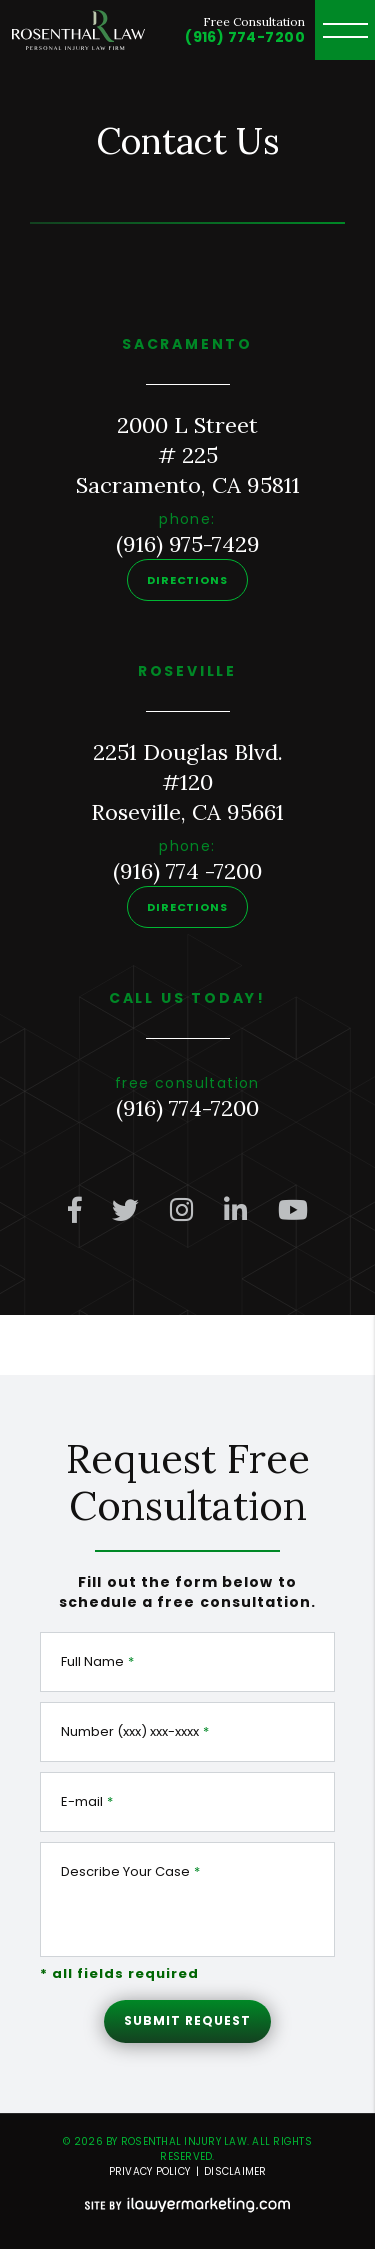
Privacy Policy (150, 2171)
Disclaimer (235, 2171)
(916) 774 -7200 (187, 871)
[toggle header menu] (345, 30)
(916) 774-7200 (245, 37)
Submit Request (187, 2020)
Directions (187, 580)
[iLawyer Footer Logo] (187, 2205)
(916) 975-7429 (188, 544)
